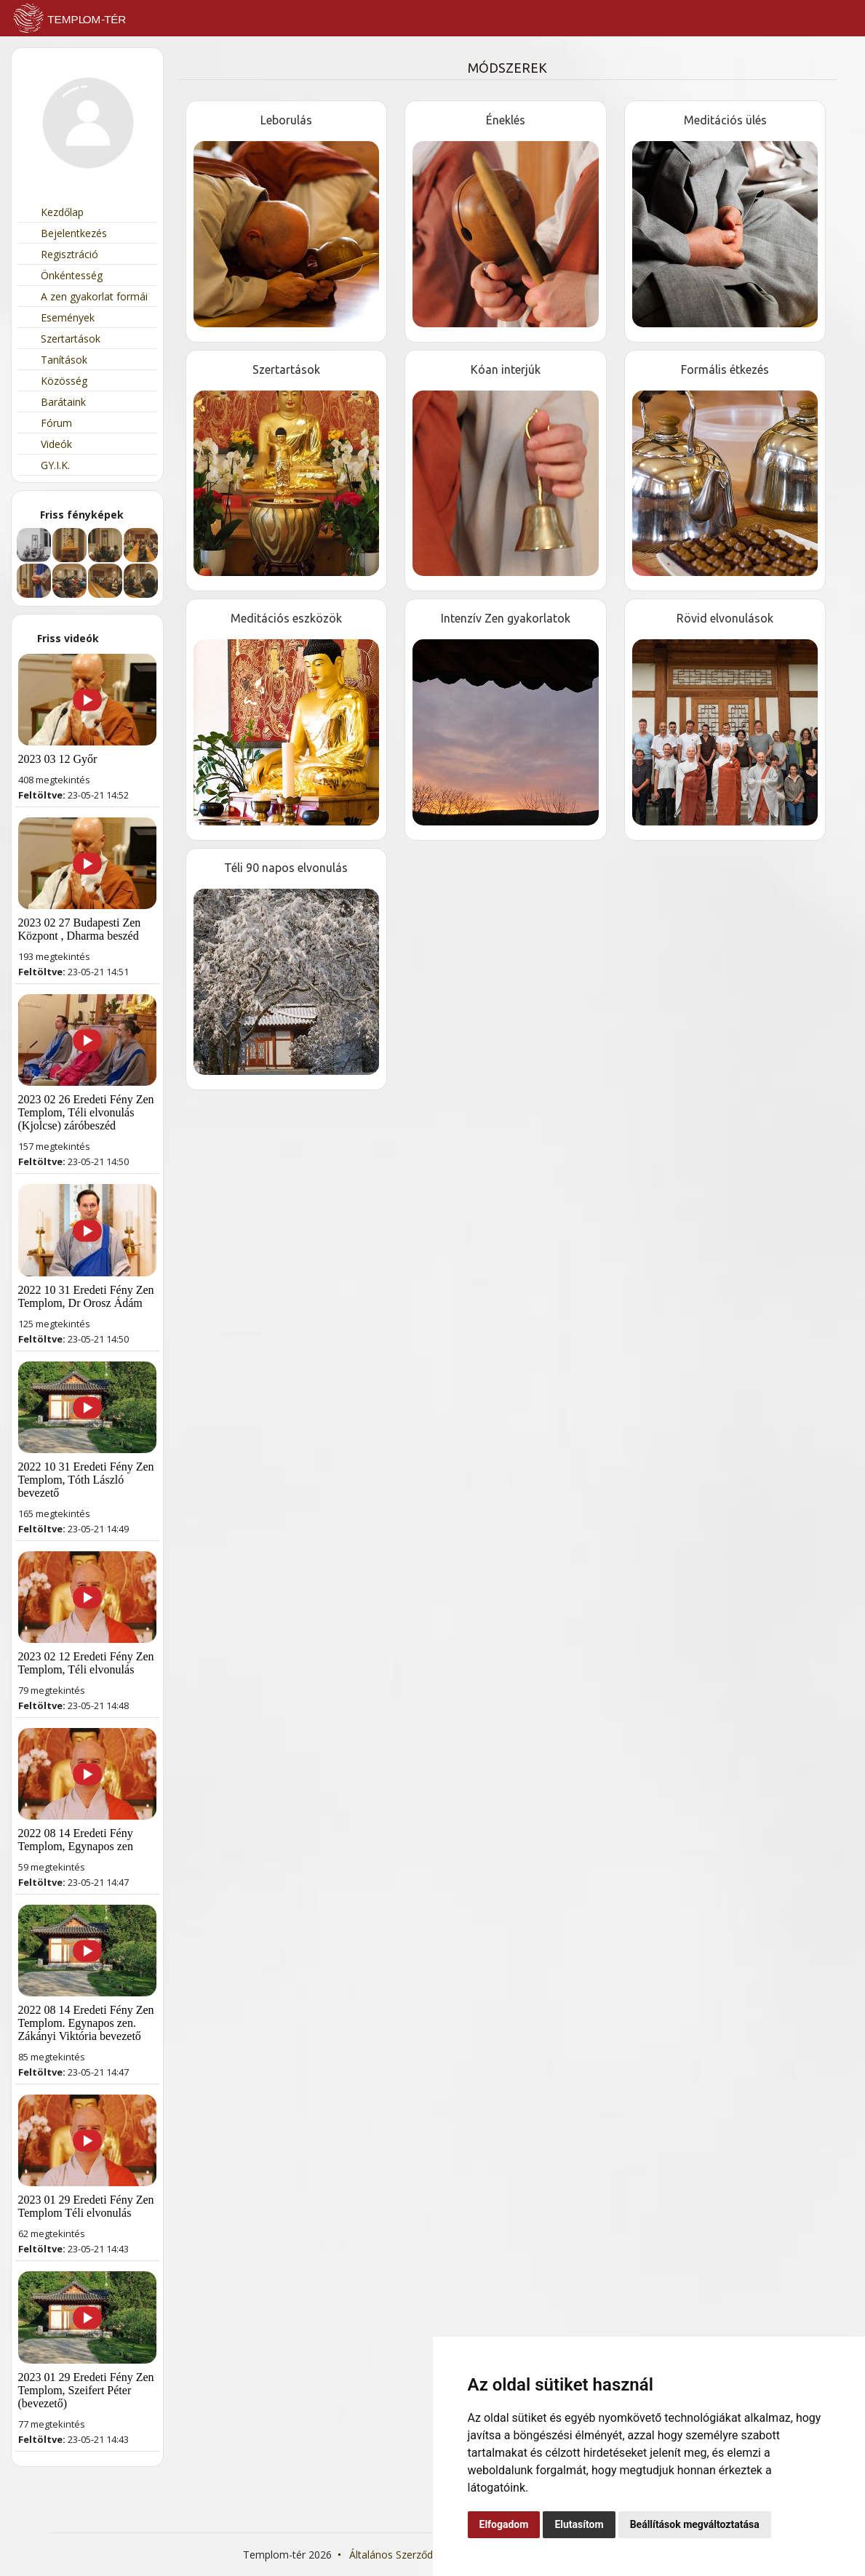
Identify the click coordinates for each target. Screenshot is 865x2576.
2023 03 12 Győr (57, 759)
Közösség (56, 381)
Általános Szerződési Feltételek (422, 2554)
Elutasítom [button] (578, 2524)
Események (60, 317)
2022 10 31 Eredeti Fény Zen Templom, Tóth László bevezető (86, 1479)
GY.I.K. (47, 465)
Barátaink (55, 402)
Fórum (48, 423)
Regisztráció (61, 254)
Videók (48, 444)
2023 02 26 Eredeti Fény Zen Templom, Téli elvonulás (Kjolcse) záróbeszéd (86, 1112)
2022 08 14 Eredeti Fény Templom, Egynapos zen (75, 1839)
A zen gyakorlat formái (86, 296)
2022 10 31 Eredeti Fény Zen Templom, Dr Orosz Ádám (86, 1296)
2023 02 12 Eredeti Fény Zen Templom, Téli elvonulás (86, 1663)
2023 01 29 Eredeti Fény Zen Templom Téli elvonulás (86, 2206)
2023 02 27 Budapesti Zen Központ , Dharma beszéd (79, 929)
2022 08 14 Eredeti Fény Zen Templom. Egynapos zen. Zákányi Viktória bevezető (86, 2023)
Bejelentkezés (66, 233)
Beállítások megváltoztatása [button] (695, 2524)
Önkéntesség (64, 275)
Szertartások (62, 338)
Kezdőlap (54, 212)
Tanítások (56, 360)
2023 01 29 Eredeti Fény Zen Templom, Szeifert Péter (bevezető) (86, 2390)
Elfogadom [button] (504, 2524)
